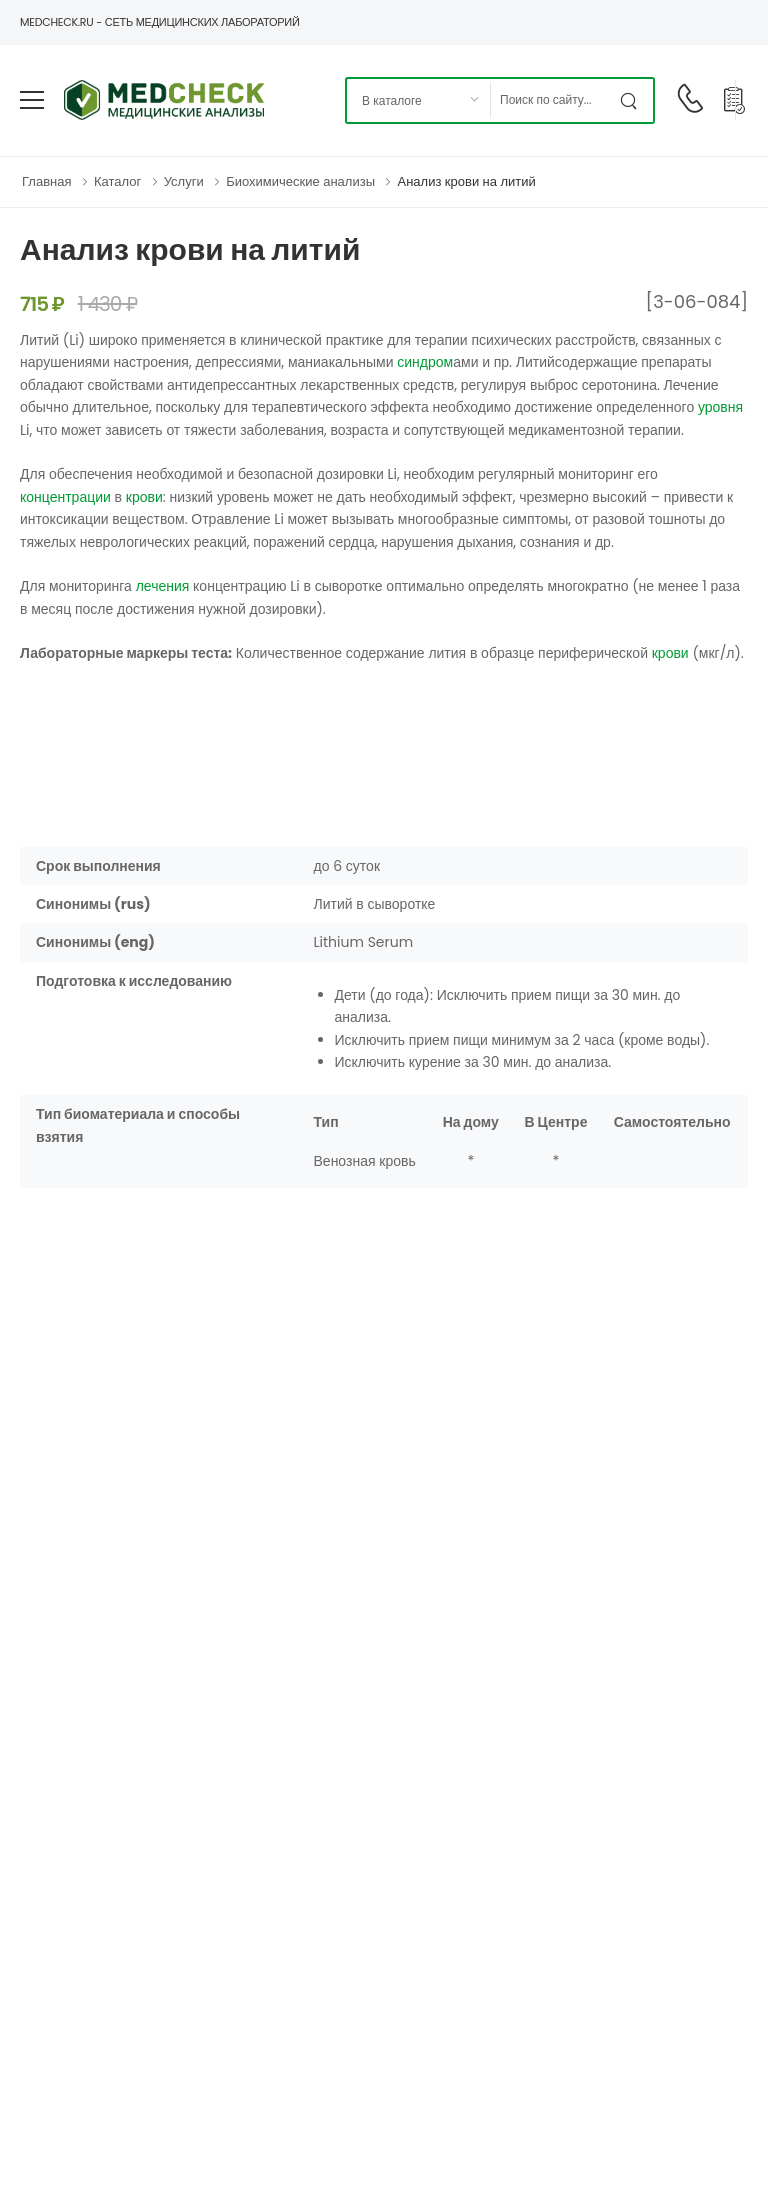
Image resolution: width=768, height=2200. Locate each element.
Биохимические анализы (300, 181)
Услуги (184, 181)
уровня (720, 407)
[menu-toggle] (32, 100)
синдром (425, 362)
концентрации (65, 497)
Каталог (117, 181)
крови (144, 497)
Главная (46, 181)
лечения (163, 586)
